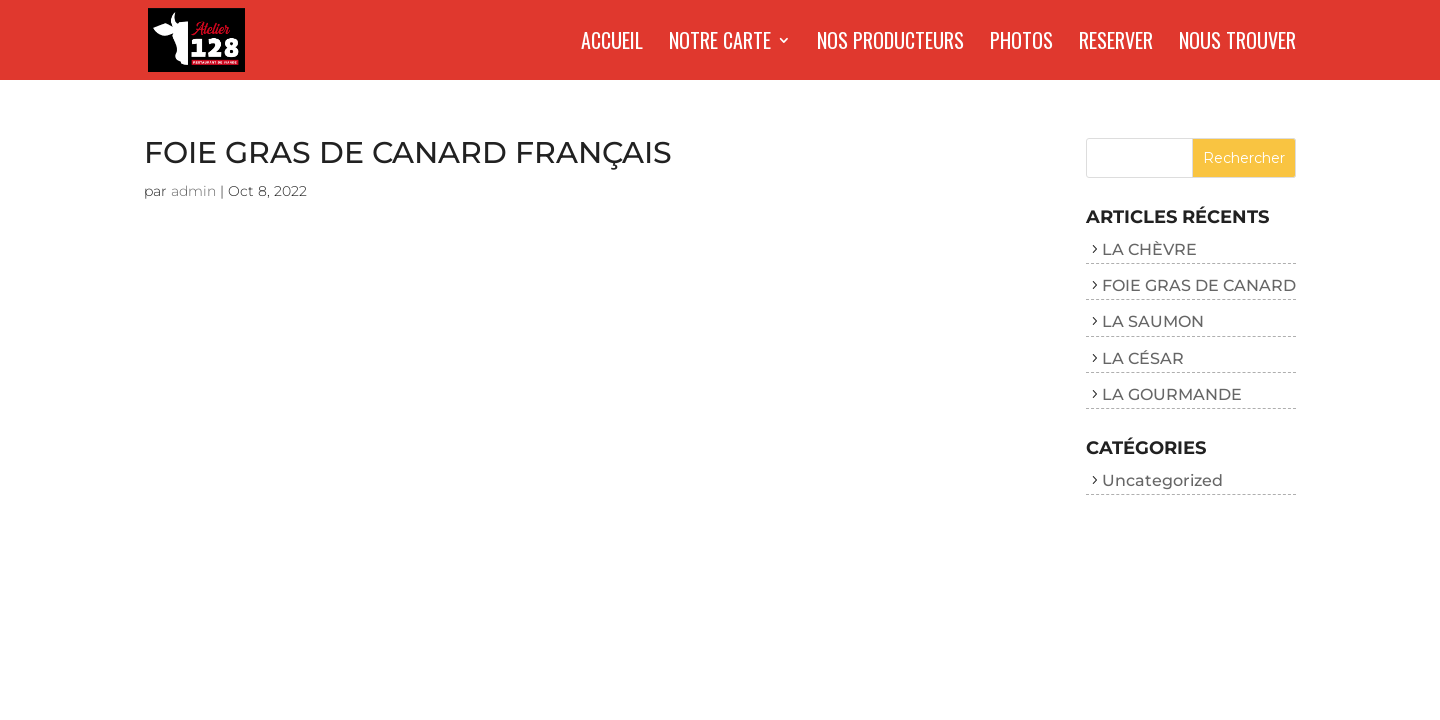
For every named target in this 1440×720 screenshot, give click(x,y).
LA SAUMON (1153, 321)
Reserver (1116, 44)
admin (193, 191)
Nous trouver (1237, 44)
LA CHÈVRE (1149, 249)
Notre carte (720, 44)
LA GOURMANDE (1172, 394)
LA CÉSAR (1143, 358)
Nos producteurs (890, 44)
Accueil (612, 44)
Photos (1021, 44)
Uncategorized (1162, 480)
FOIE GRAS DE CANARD (1199, 285)
